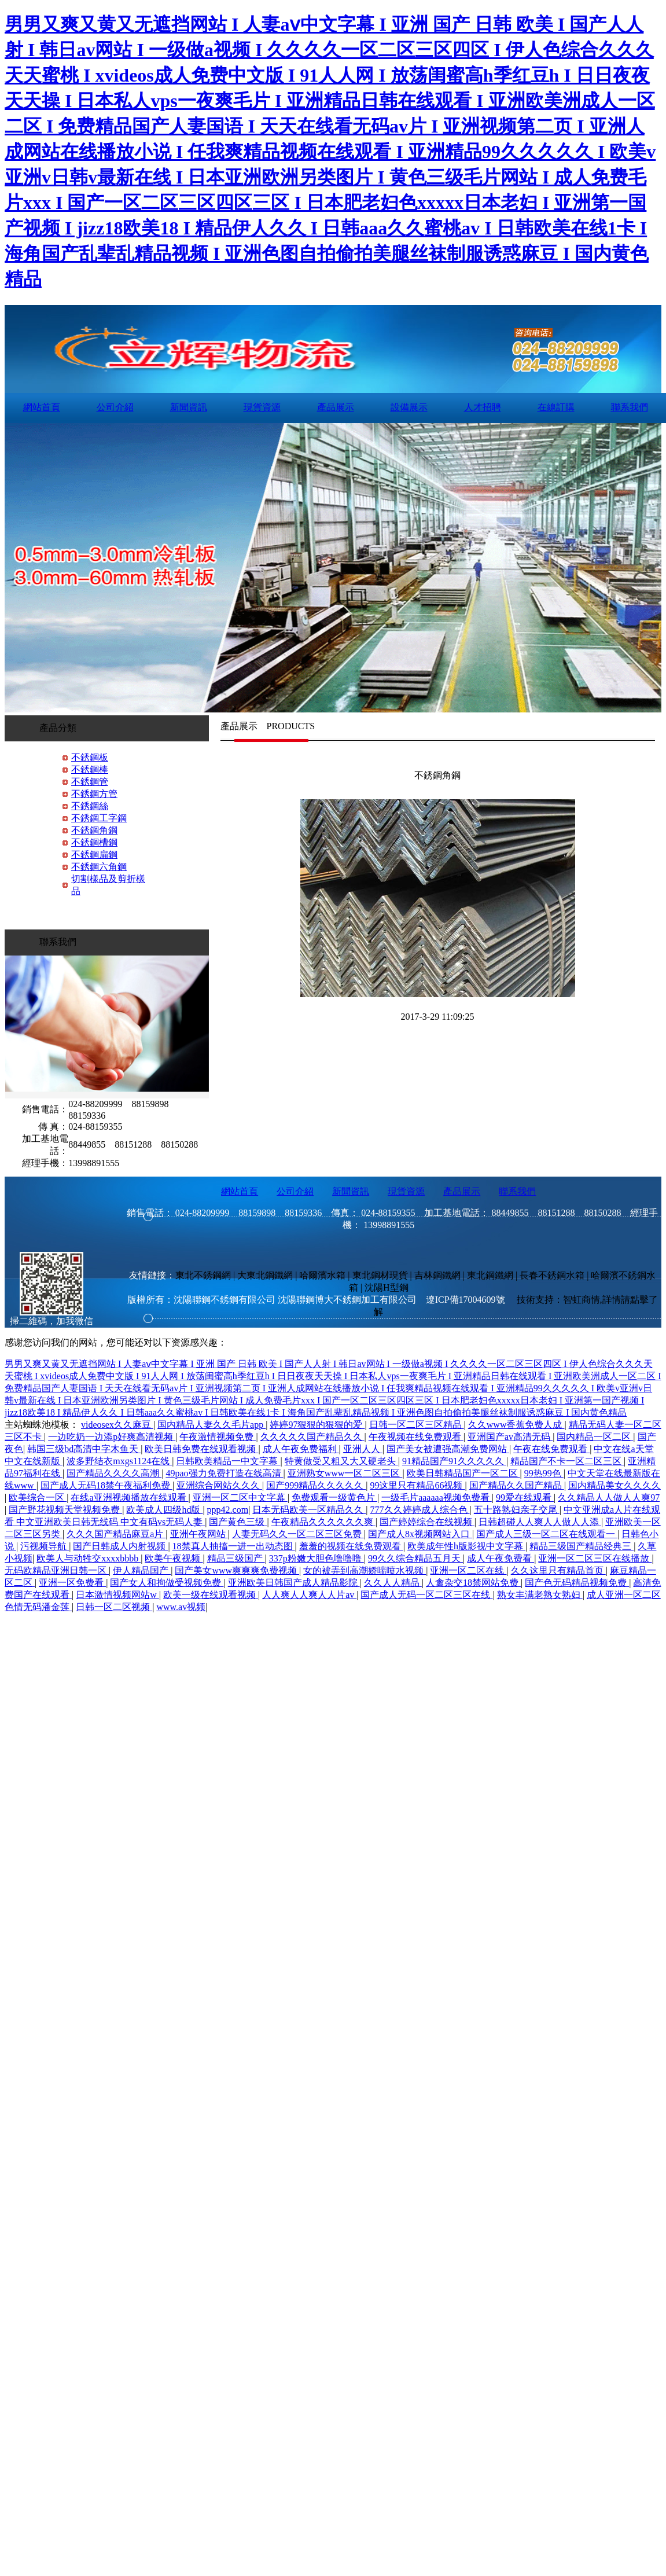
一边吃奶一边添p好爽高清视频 (111, 1437)
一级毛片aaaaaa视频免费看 (436, 1497)
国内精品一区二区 (595, 1437)
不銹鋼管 (89, 782)
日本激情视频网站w (117, 1595)
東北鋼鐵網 (490, 1275)
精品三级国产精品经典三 (581, 1546)
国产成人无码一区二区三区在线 (426, 1595)
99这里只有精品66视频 (417, 1485)
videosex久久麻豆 (117, 1425)
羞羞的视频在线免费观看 (351, 1546)
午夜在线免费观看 (551, 1449)
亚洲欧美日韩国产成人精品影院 (294, 1583)
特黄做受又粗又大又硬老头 (341, 1461)
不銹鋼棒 (89, 769)
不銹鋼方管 (94, 794)
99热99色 (544, 1473)
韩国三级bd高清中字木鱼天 (84, 1449)
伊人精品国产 (142, 1570)
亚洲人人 (362, 1449)
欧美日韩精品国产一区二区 (463, 1473)
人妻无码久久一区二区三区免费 (298, 1534)
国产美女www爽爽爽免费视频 (237, 1570)
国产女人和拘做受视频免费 (166, 1583)
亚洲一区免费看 (72, 1583)
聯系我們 (629, 407)
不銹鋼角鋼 (94, 830)
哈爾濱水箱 (322, 1275)
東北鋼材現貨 (380, 1275)
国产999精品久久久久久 (316, 1485)
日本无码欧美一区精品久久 (309, 1510)
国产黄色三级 (238, 1522)
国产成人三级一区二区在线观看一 (546, 1534)
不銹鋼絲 (89, 806)
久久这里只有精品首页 (558, 1570)
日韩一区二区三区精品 (416, 1425)
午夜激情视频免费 (217, 1437)
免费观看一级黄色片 (334, 1497)
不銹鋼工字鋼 (99, 818)
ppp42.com (228, 1510)
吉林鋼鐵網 (437, 1275)
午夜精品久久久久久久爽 (323, 1522)
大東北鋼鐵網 (265, 1275)
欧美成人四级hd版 (164, 1510)
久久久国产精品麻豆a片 (116, 1534)
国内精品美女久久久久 (614, 1485)
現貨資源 (262, 407)
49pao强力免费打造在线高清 (224, 1473)
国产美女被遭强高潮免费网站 (448, 1449)
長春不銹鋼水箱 (552, 1275)
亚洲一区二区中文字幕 (240, 1497)
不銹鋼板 (89, 757)
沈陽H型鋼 (387, 1287)
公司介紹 (115, 407)
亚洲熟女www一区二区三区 (345, 1473)
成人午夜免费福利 (301, 1449)
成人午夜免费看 (500, 1558)
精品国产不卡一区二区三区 (567, 1461)
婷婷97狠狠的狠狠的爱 (317, 1425)
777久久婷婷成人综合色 (420, 1510)
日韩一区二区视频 (114, 1607)
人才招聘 (482, 407)
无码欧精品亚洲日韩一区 (57, 1570)
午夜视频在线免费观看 (416, 1437)
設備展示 (409, 407)
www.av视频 (180, 1607)
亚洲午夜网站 (199, 1534)
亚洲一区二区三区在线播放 (595, 1558)
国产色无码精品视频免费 (577, 1583)
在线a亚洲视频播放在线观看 (129, 1497)
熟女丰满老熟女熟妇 (540, 1595)
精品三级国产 (236, 1558)
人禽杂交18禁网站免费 (473, 1583)
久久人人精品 (393, 1583)
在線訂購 (556, 407)
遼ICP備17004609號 (465, 1299)
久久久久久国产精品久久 (312, 1437)
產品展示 (335, 407)
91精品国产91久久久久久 (454, 1461)
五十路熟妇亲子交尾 (517, 1510)
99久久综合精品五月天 (415, 1558)
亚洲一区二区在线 (468, 1570)
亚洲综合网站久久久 (219, 1485)
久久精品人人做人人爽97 (609, 1497)
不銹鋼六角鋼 (99, 867)
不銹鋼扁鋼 (94, 854)
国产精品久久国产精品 (516, 1485)
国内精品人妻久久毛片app (211, 1425)
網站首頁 (41, 407)
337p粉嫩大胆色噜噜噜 (316, 1558)
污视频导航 (44, 1546)
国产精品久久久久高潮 (114, 1473)
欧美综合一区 (38, 1497)
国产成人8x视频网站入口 (420, 1534)
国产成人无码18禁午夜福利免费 (106, 1485)
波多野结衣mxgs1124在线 (119, 1461)
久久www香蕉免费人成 (516, 1425)
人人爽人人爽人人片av (309, 1595)
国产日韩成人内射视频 (120, 1546)
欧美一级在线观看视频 (210, 1595)
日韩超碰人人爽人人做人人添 (540, 1522)
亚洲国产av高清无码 (510, 1437)
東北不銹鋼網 (203, 1275)
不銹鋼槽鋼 (94, 842)
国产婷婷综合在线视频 (427, 1522)
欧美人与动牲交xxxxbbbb (88, 1558)
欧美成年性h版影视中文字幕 (466, 1546)
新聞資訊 (188, 407)
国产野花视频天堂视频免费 (65, 1510)
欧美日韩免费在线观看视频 (201, 1449)
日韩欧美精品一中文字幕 (228, 1461)
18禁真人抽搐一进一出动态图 (233, 1546)
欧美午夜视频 (174, 1558)
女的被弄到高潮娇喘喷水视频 (364, 1570)
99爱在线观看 (525, 1497)
